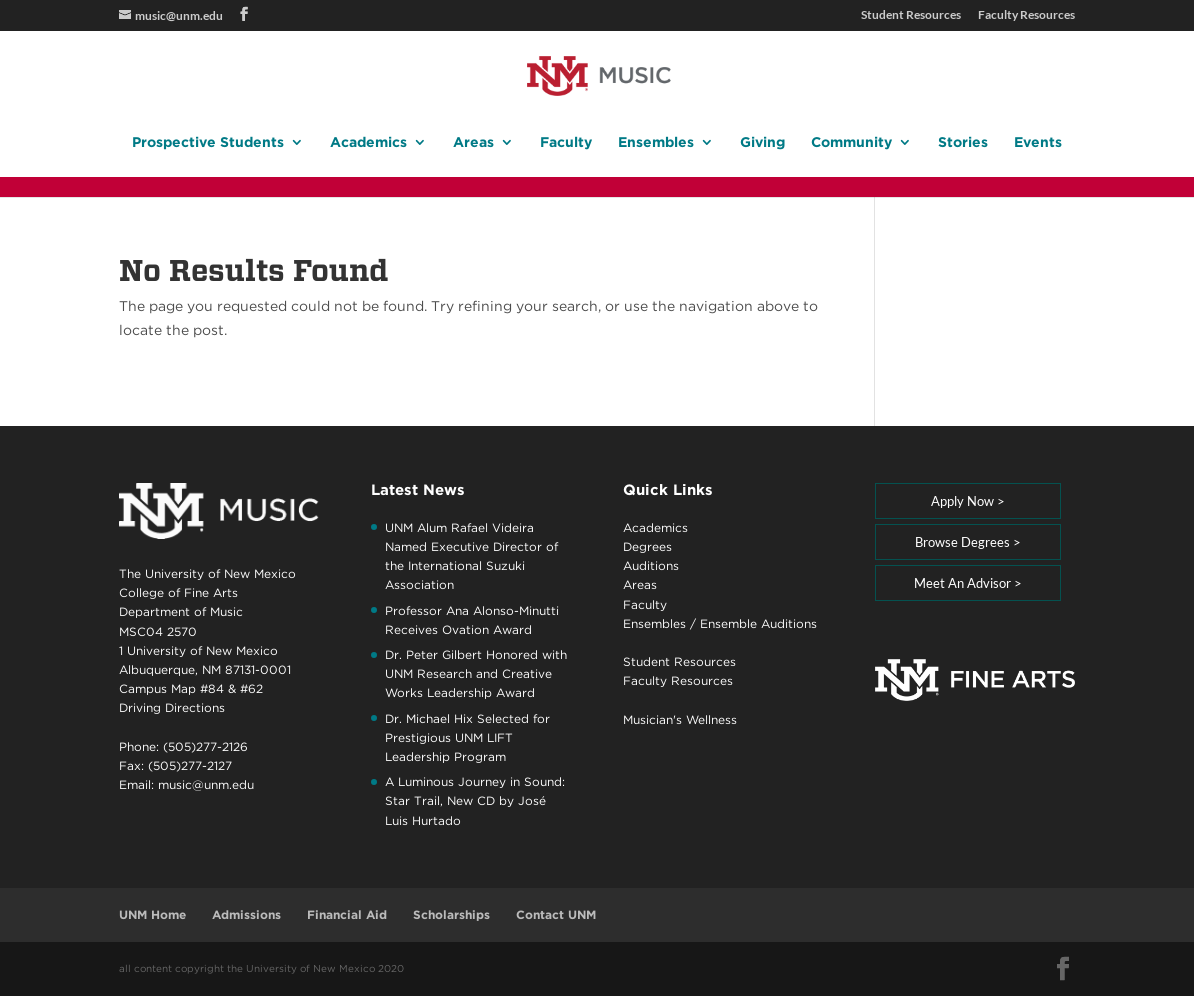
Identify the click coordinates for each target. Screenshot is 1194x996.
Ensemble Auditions (758, 623)
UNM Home (152, 914)
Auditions (651, 565)
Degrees (647, 546)
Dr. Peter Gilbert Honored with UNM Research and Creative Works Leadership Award (476, 673)
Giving (762, 142)
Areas (473, 142)
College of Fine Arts (178, 592)
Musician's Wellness (680, 719)
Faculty (566, 142)
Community (851, 142)
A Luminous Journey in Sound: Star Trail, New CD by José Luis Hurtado (475, 800)
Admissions (246, 914)
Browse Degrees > (968, 542)
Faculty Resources (1026, 15)
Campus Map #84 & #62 (191, 688)
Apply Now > (968, 501)
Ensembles (656, 142)
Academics (368, 142)
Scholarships (451, 914)
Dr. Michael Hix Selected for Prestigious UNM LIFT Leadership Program (467, 737)
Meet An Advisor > (968, 583)
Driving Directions (172, 707)
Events (1038, 142)
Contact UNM (556, 914)
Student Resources (911, 15)
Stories (963, 142)
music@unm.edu (206, 784)
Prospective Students (208, 142)
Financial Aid (347, 914)
